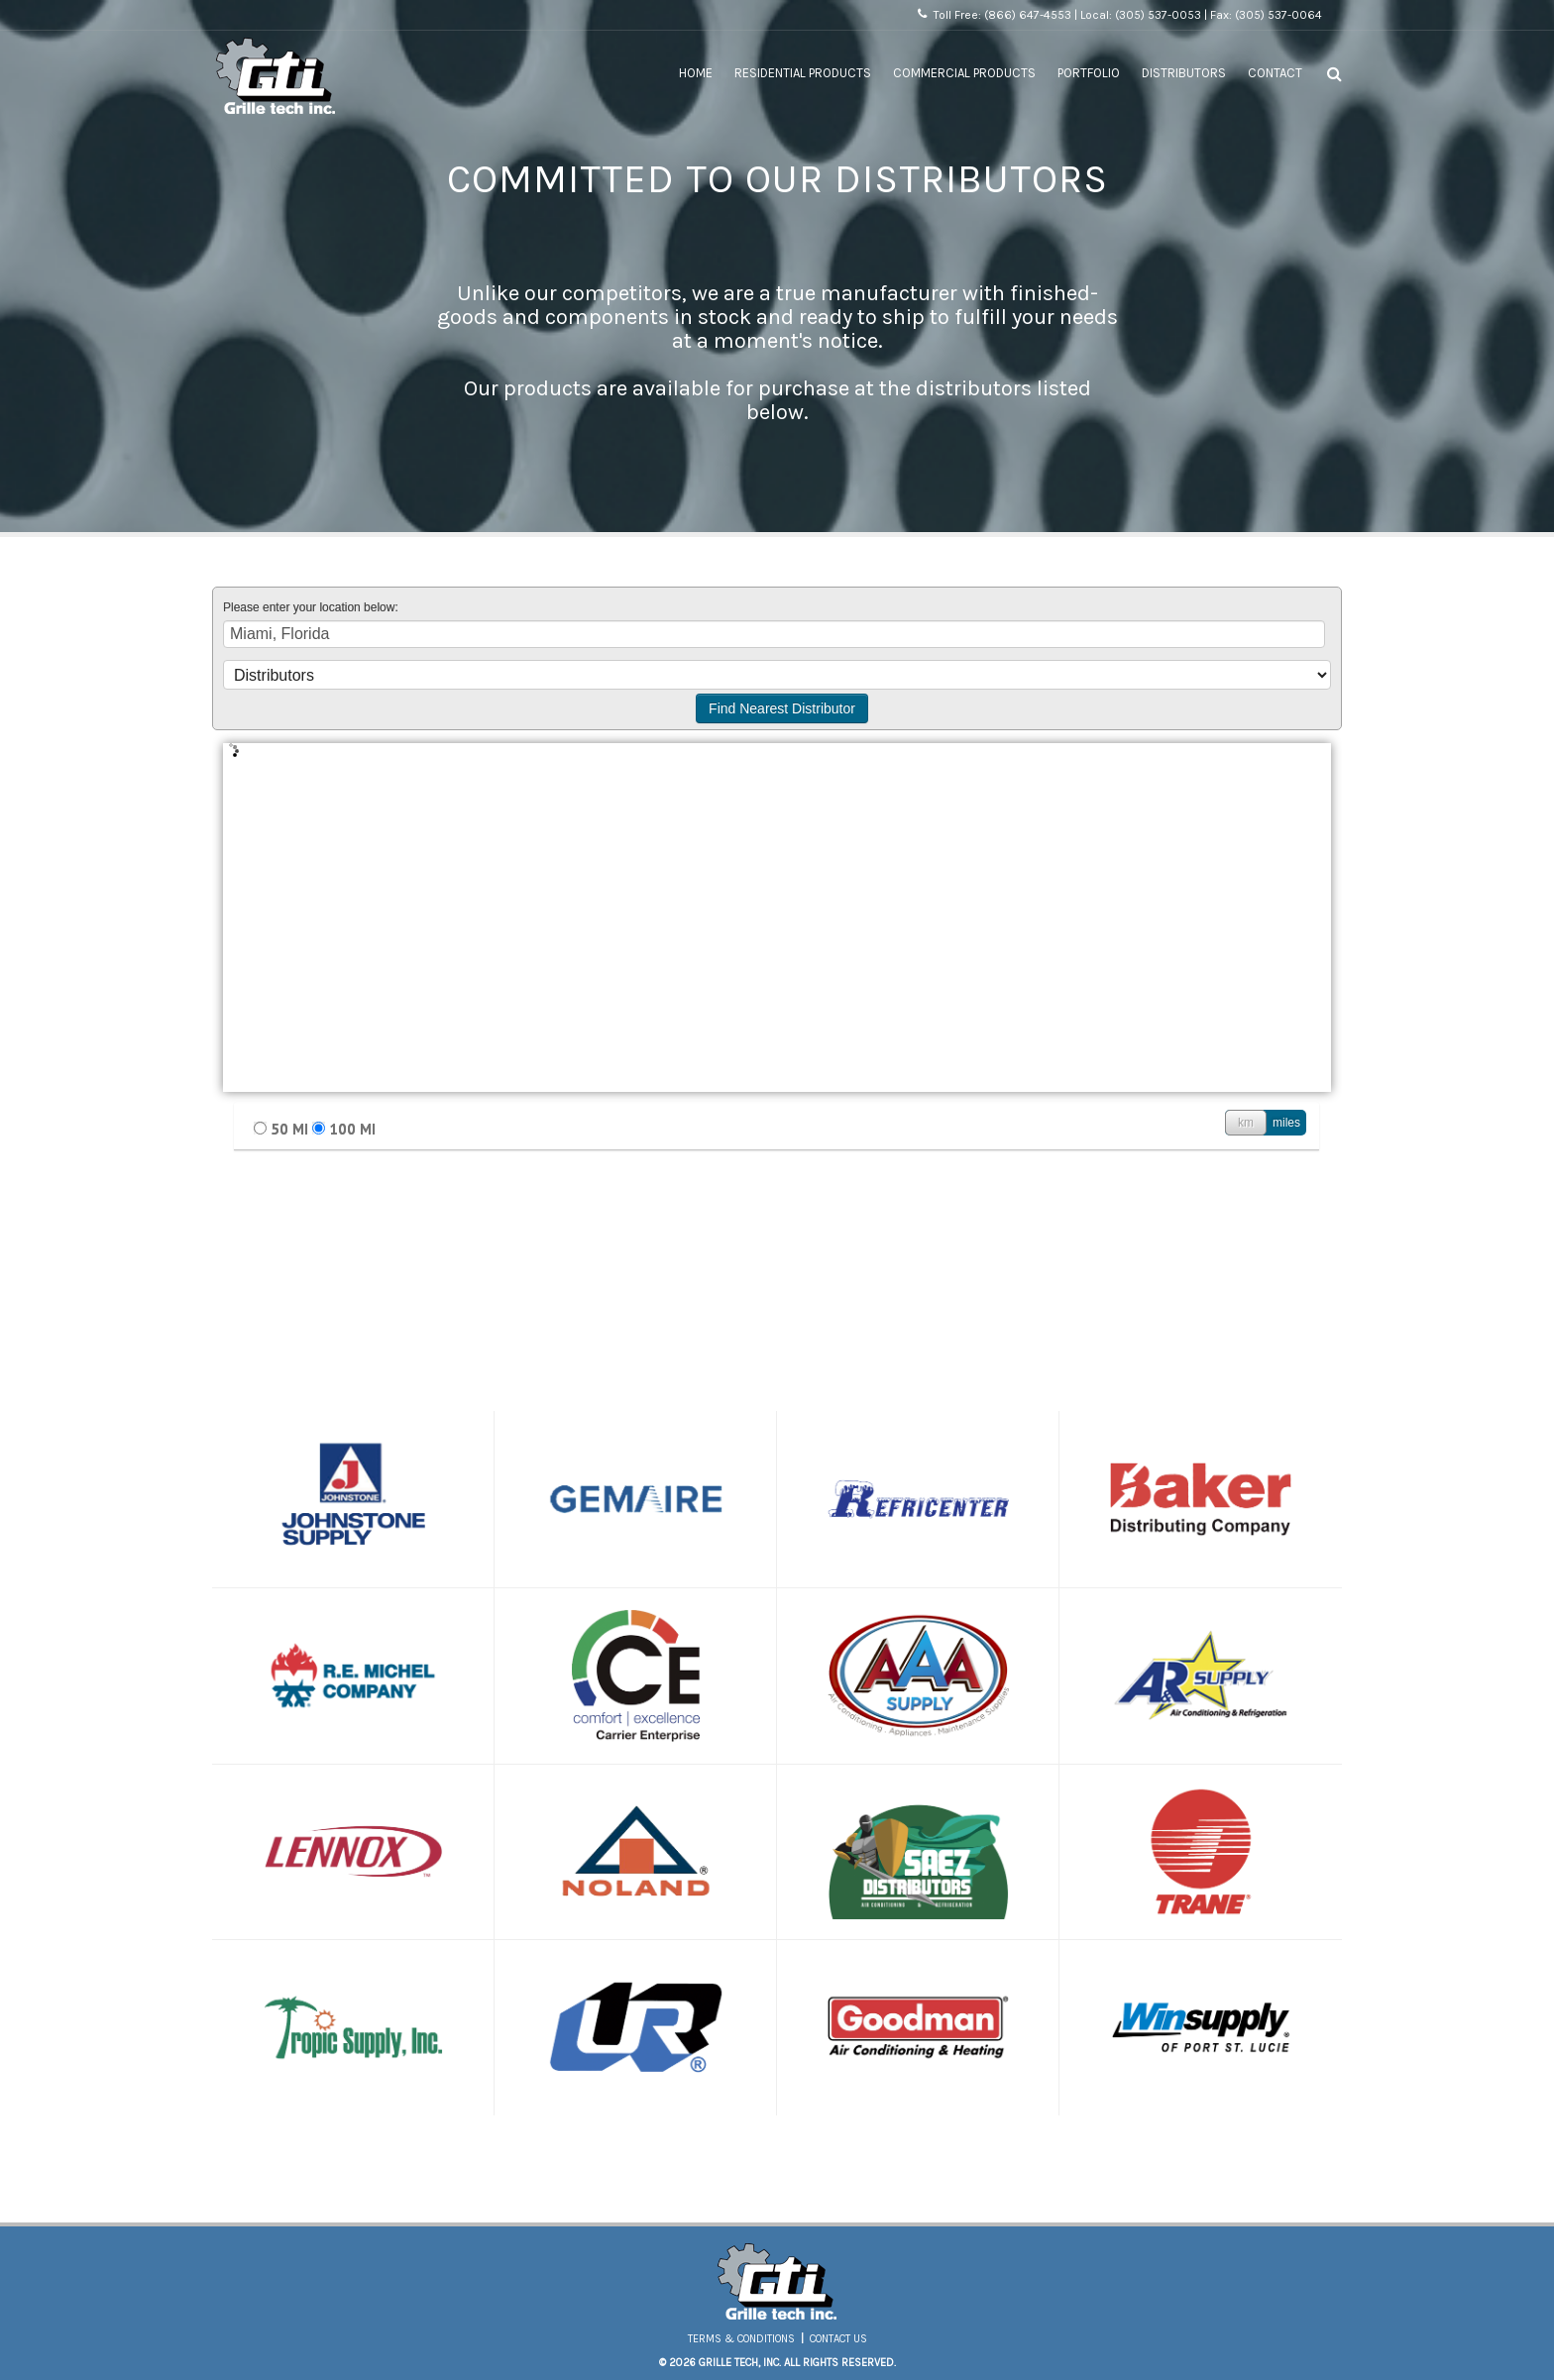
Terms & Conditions (741, 2338)
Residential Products (802, 72)
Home (696, 72)
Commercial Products (964, 72)
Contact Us (838, 2338)
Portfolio (1088, 72)
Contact (1275, 72)
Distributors (1184, 72)
